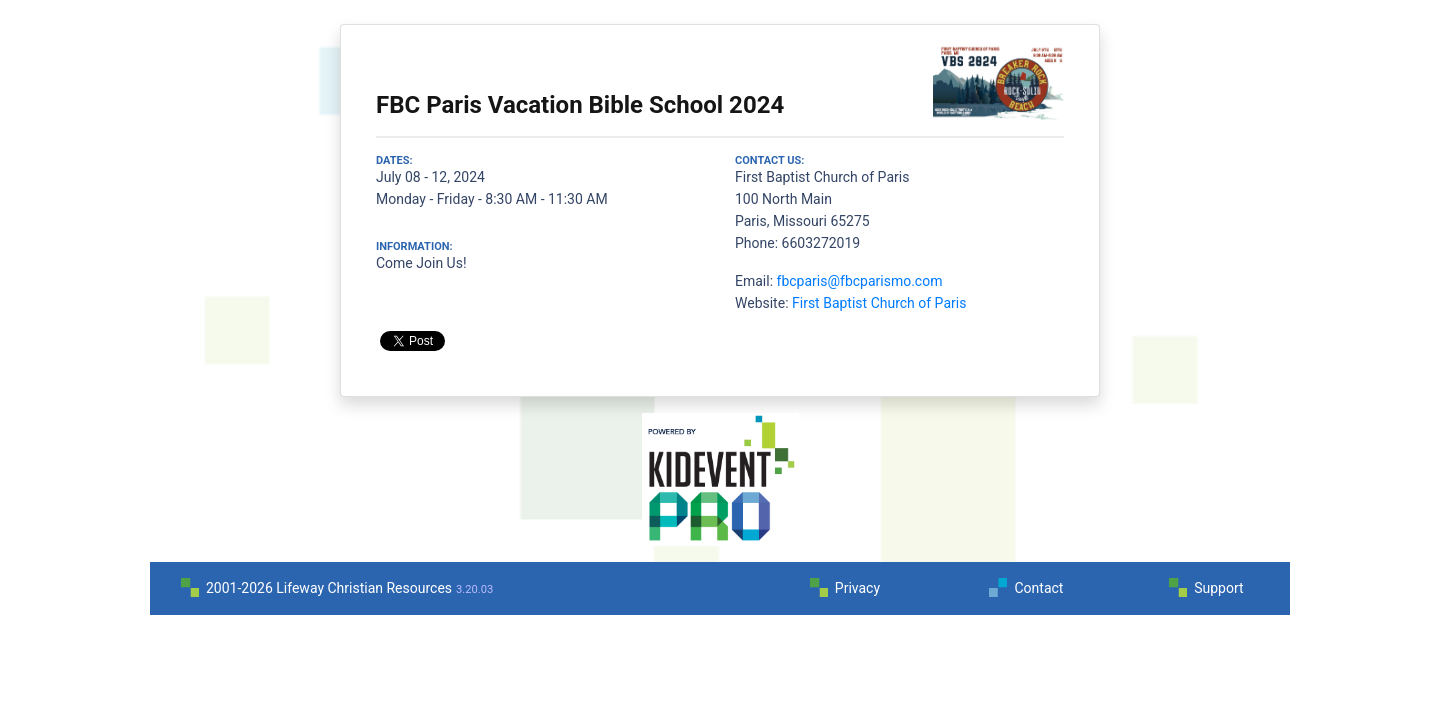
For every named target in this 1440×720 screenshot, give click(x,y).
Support (1218, 588)
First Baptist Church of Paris (879, 303)
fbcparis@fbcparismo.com (860, 281)
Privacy (857, 588)
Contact (1038, 588)
